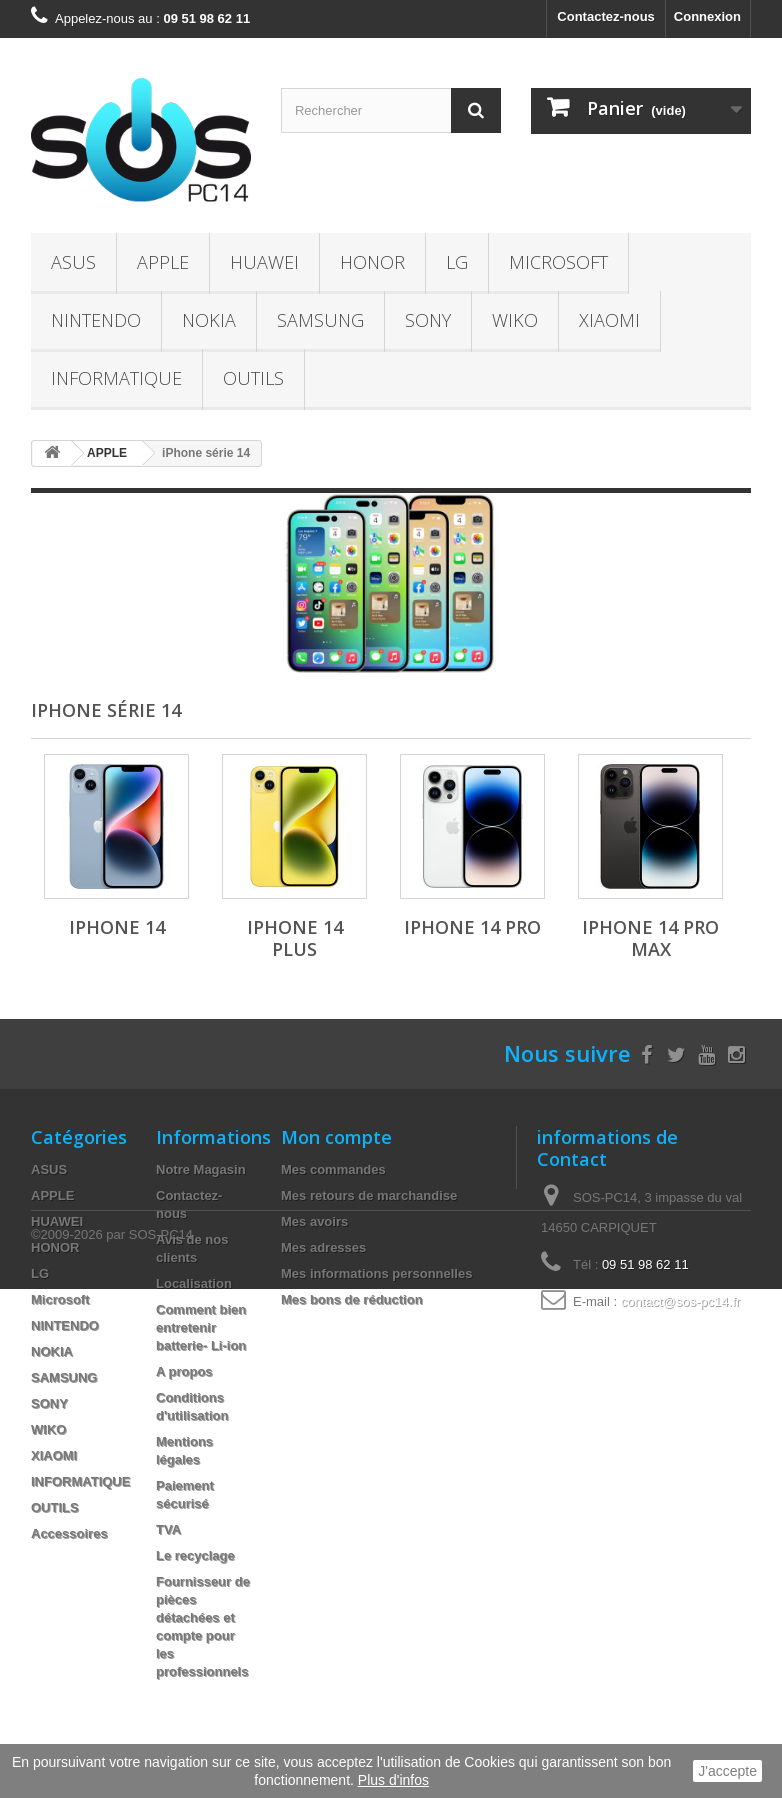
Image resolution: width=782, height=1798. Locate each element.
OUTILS (253, 378)
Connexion (707, 16)
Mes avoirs (314, 1221)
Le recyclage (195, 1555)
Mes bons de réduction (352, 1299)
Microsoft (558, 262)
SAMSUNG (320, 320)
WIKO (515, 320)
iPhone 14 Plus (295, 938)
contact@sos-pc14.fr (680, 1301)
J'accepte (727, 1771)
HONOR (372, 262)
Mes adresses (323, 1247)
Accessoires (69, 1533)
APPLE (163, 262)
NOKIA (209, 320)
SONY (428, 320)
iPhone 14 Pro (472, 927)
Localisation (194, 1283)
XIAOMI (609, 320)
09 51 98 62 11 (645, 1264)
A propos (184, 1371)
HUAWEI (264, 262)
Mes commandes (333, 1169)
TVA (168, 1529)
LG (457, 262)
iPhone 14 (117, 927)
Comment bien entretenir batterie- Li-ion (201, 1327)
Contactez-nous (606, 16)
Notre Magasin (201, 1169)
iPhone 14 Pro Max (650, 938)
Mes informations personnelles (376, 1273)
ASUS (73, 262)
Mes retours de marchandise (369, 1195)
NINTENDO (96, 320)
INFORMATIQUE (116, 378)
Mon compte (336, 1137)
